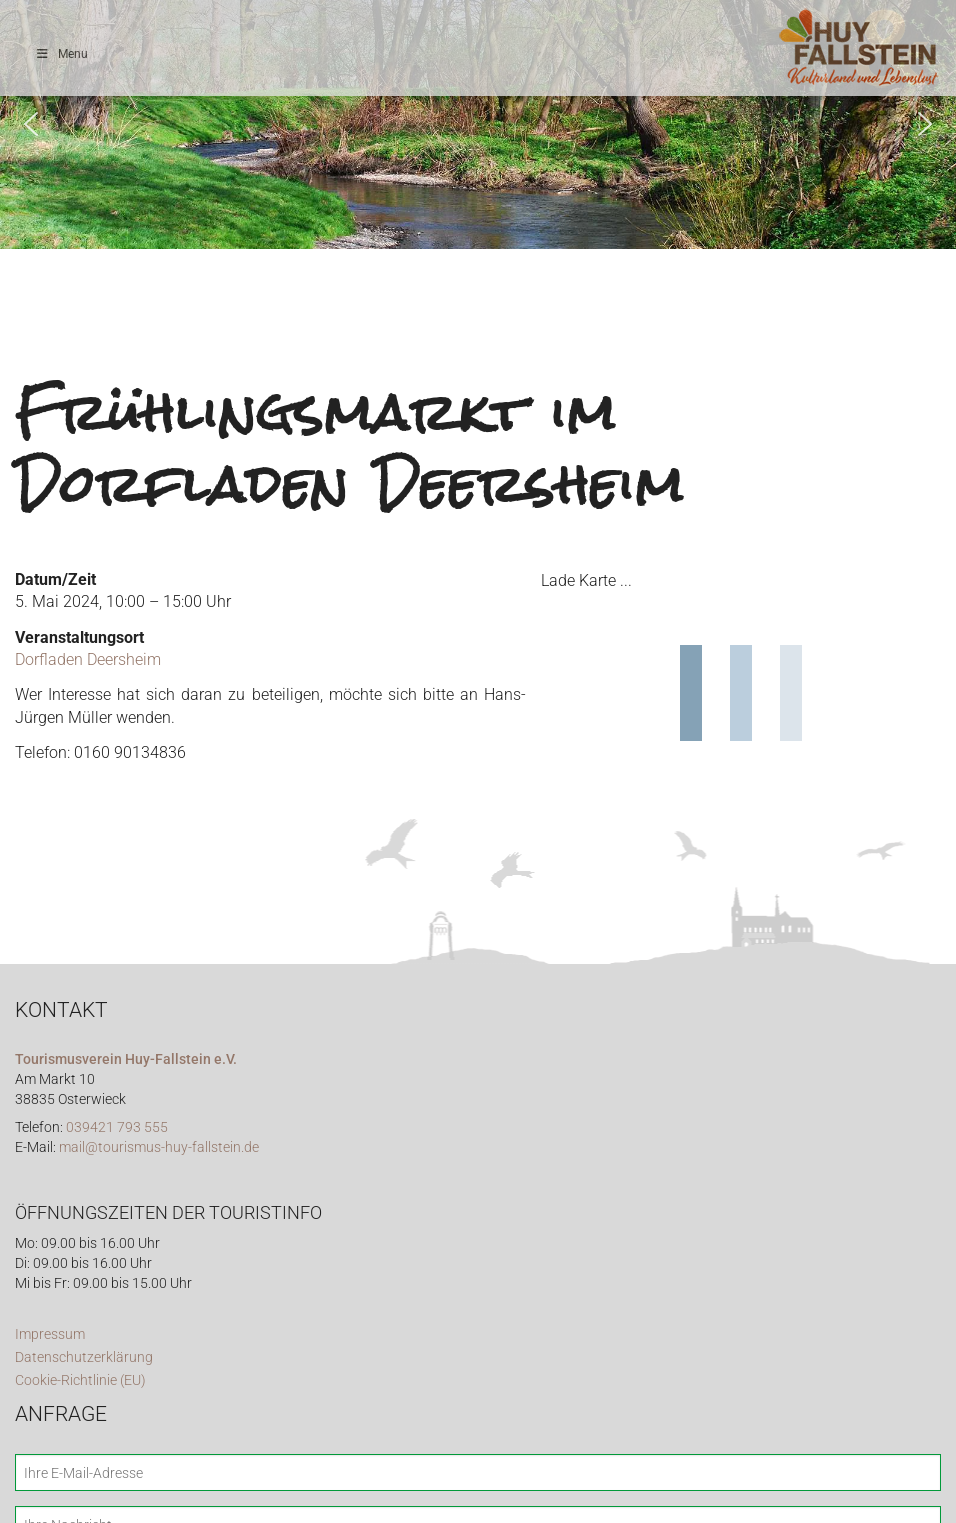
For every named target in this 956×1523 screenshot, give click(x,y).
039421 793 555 (117, 1127)
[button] (31, 124)
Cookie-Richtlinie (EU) (80, 1380)
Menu (61, 54)
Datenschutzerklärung (84, 1357)
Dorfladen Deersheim (88, 659)
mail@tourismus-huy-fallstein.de (159, 1147)
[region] (478, 124)
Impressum (50, 1334)
